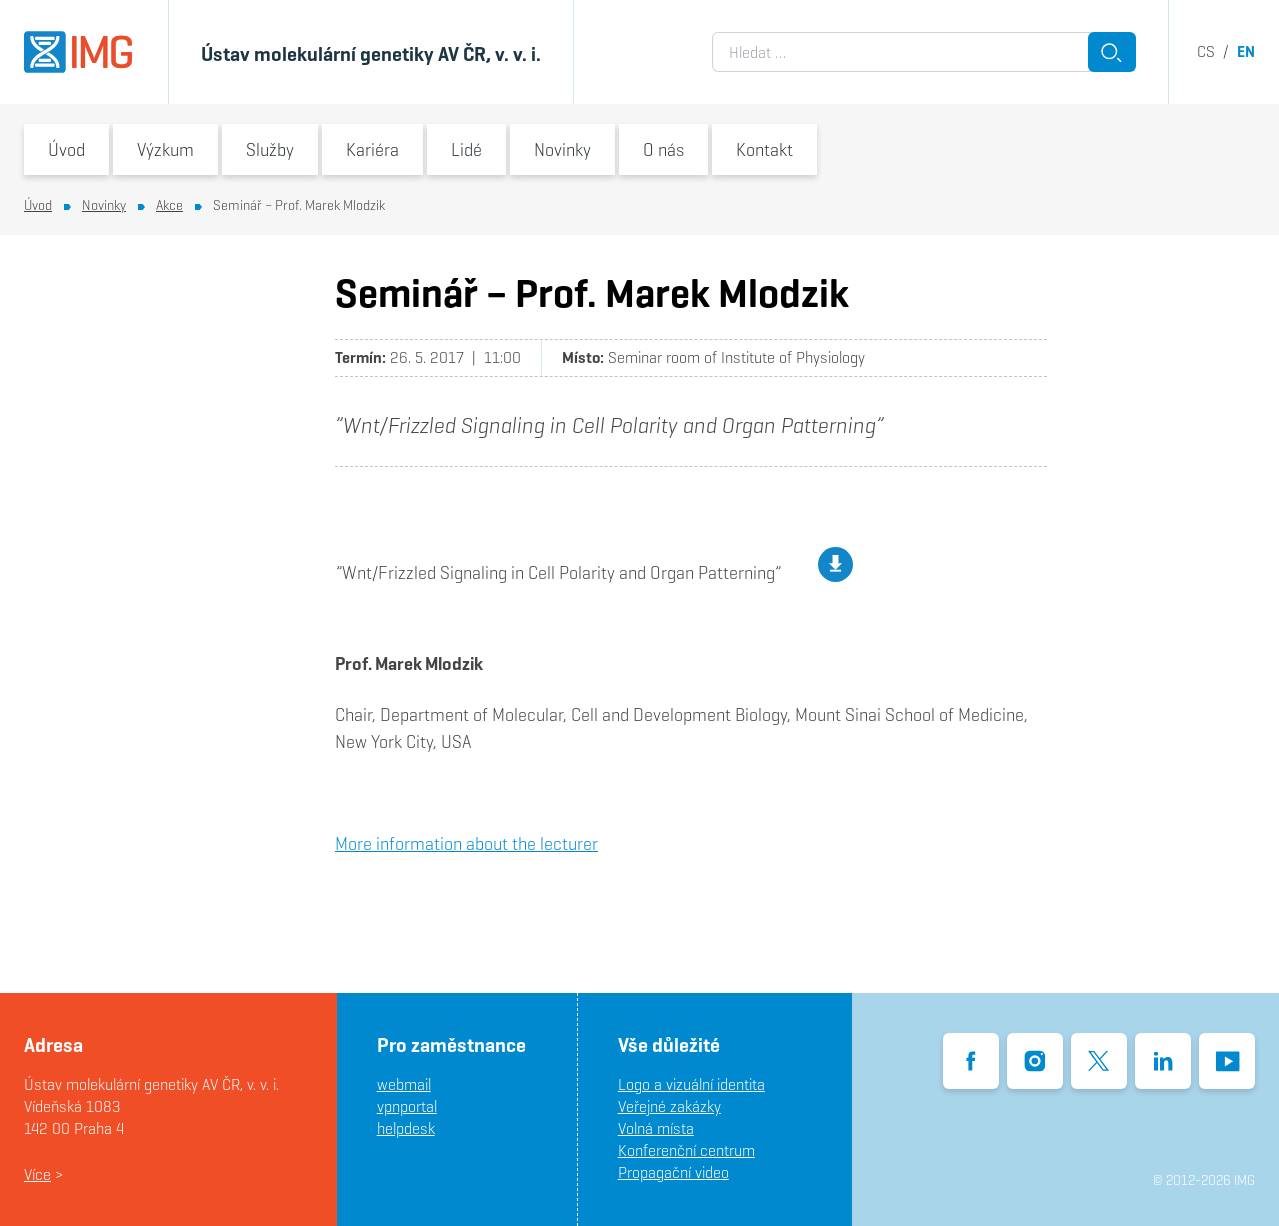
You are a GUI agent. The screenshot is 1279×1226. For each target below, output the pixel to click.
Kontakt (764, 149)
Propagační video (673, 1172)
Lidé (466, 149)
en (1246, 51)
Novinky (562, 149)
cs (1206, 51)
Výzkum (165, 149)
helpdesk (406, 1128)
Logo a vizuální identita (691, 1084)
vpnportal (407, 1106)
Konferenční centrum (686, 1150)
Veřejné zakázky (669, 1106)
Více (37, 1174)
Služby (270, 149)
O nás (663, 149)
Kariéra (372, 149)
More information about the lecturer (466, 843)
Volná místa (656, 1128)
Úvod (66, 149)
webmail (404, 1084)
